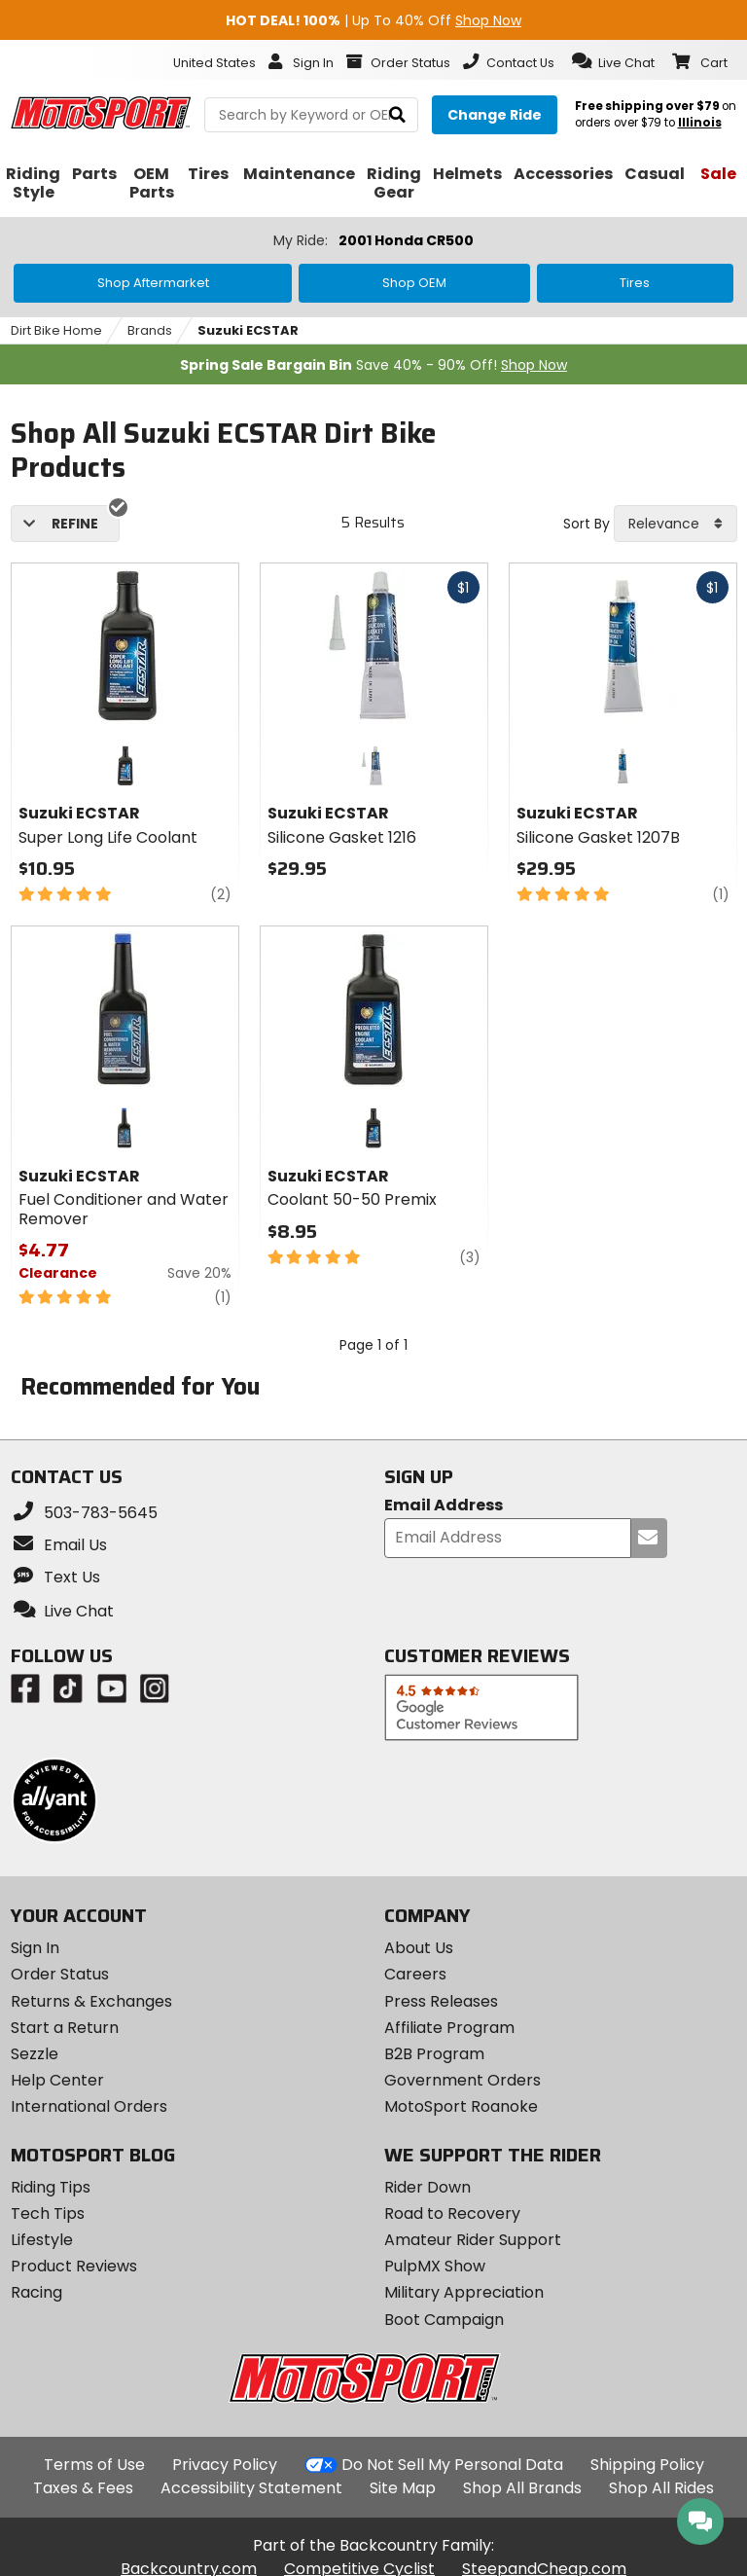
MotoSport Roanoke (461, 2106)
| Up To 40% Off (373, 20)
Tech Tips (48, 2213)
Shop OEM (414, 282)
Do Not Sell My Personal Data (452, 2465)
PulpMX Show (434, 2266)
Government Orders (462, 2080)
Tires (635, 282)
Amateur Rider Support (472, 2240)
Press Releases (441, 2001)
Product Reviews (74, 2266)
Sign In (35, 1948)
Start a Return (65, 2027)
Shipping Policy (647, 2464)
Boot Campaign (444, 2319)
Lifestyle (42, 2240)
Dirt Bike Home (56, 330)
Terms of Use (94, 2464)
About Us (418, 1948)
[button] (613, 61)
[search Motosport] (311, 114)
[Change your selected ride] (494, 114)
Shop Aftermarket (153, 282)
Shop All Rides (661, 2488)
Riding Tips (50, 2187)
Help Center (57, 2080)
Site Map (403, 2488)
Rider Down (427, 2187)
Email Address (443, 1506)
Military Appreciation (464, 2292)
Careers (415, 1974)
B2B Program (434, 2054)
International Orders (89, 2106)
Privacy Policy (224, 2464)
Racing (36, 2292)
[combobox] (675, 523)
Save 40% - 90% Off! (373, 365)
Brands (149, 330)
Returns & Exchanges (91, 2001)
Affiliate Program (449, 2027)
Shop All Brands (522, 2488)
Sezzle (34, 2054)
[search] (397, 115)
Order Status (60, 1974)
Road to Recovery (452, 2213)
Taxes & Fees (83, 2488)
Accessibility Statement (251, 2488)
